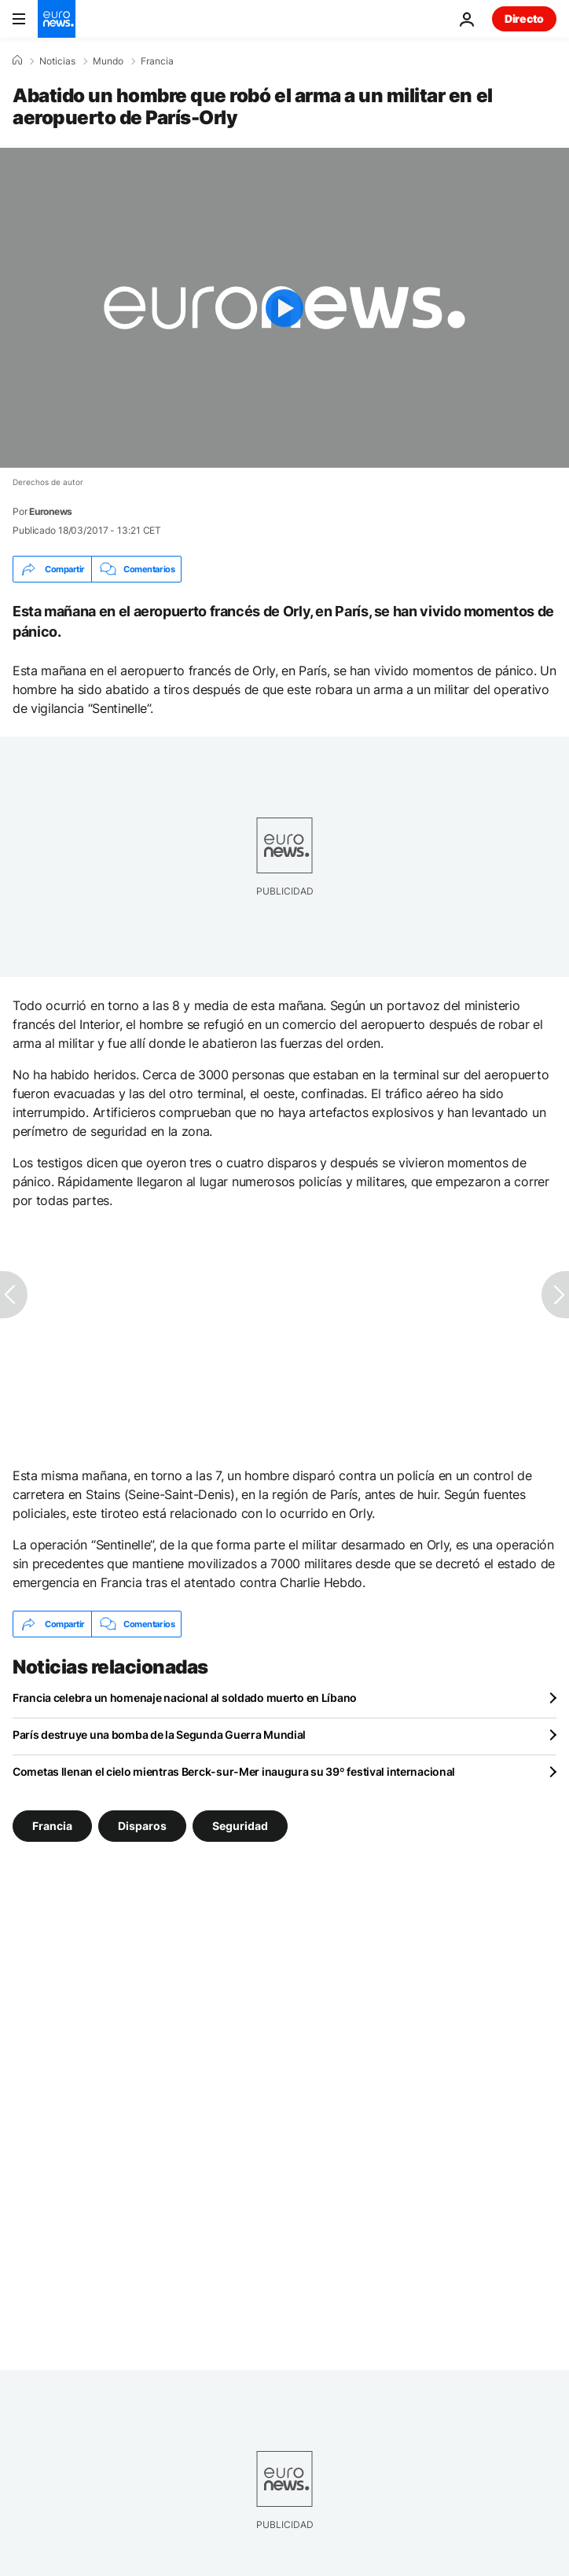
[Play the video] (284, 308)
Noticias (57, 61)
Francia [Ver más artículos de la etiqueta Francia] (52, 1825)
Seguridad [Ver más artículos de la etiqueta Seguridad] (240, 1825)
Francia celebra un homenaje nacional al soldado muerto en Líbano (185, 1697)
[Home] (17, 60)
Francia (157, 61)
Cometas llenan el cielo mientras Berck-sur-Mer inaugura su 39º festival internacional (234, 1771)
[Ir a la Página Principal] (56, 19)
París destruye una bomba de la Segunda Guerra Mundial (159, 1734)
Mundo (108, 61)
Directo (524, 18)
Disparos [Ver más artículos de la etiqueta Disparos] (142, 1825)
